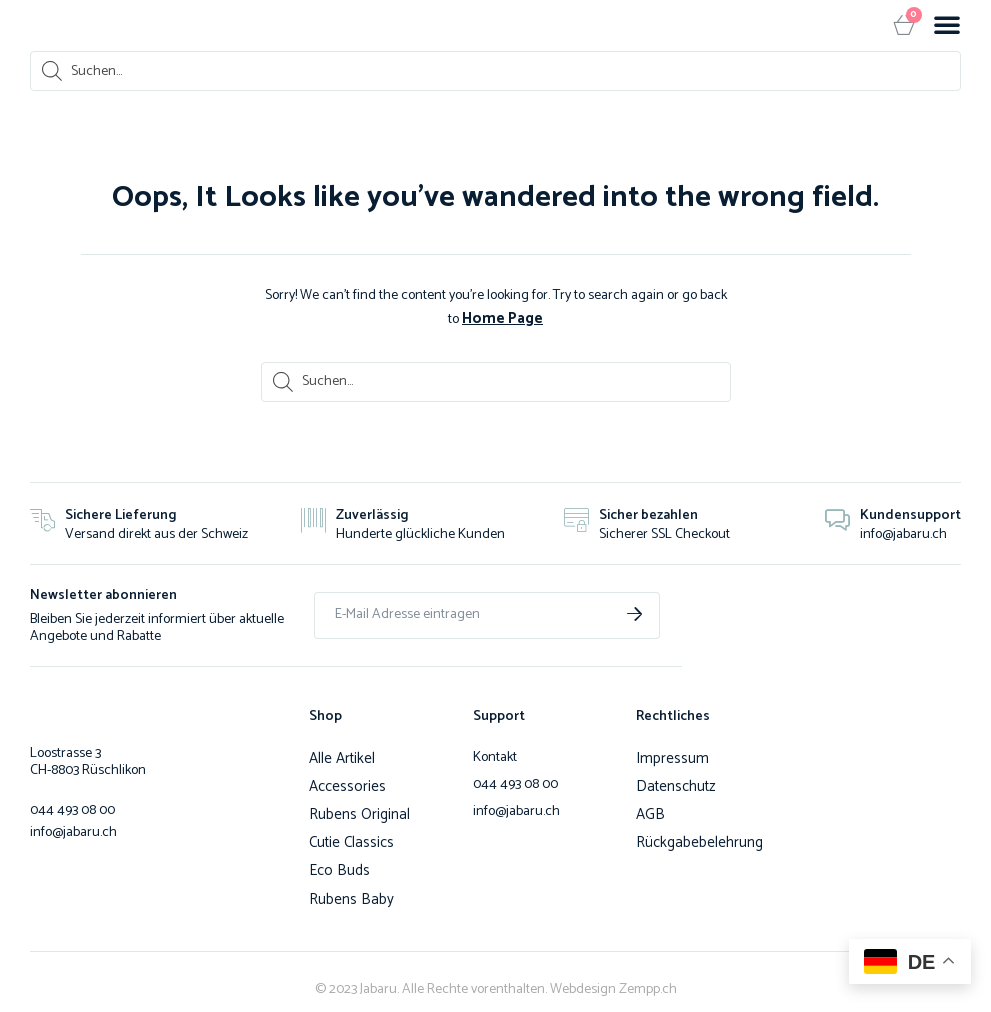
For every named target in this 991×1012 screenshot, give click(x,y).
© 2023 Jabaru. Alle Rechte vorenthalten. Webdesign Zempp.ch (496, 982)
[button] (947, 24)
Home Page (503, 317)
